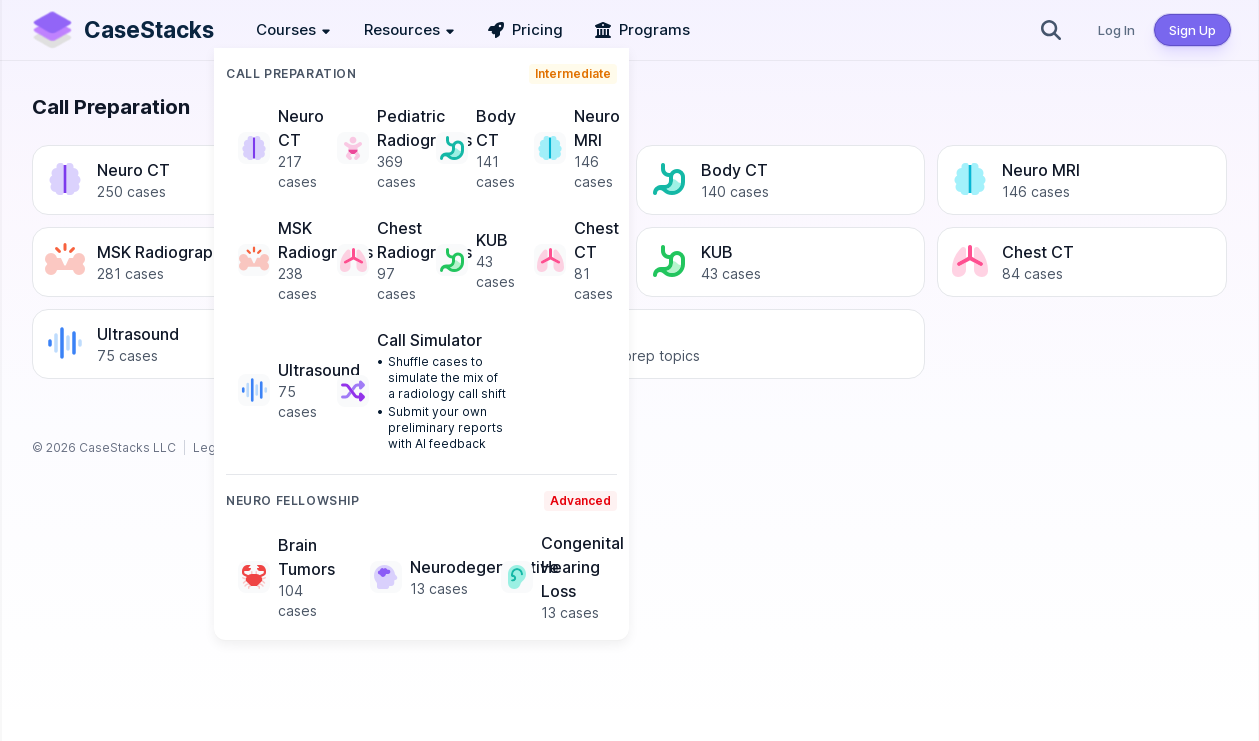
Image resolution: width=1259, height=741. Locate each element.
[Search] (1051, 30)
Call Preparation (291, 73)
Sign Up (1192, 30)
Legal (209, 447)
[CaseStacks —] (121, 30)
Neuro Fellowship (293, 500)
